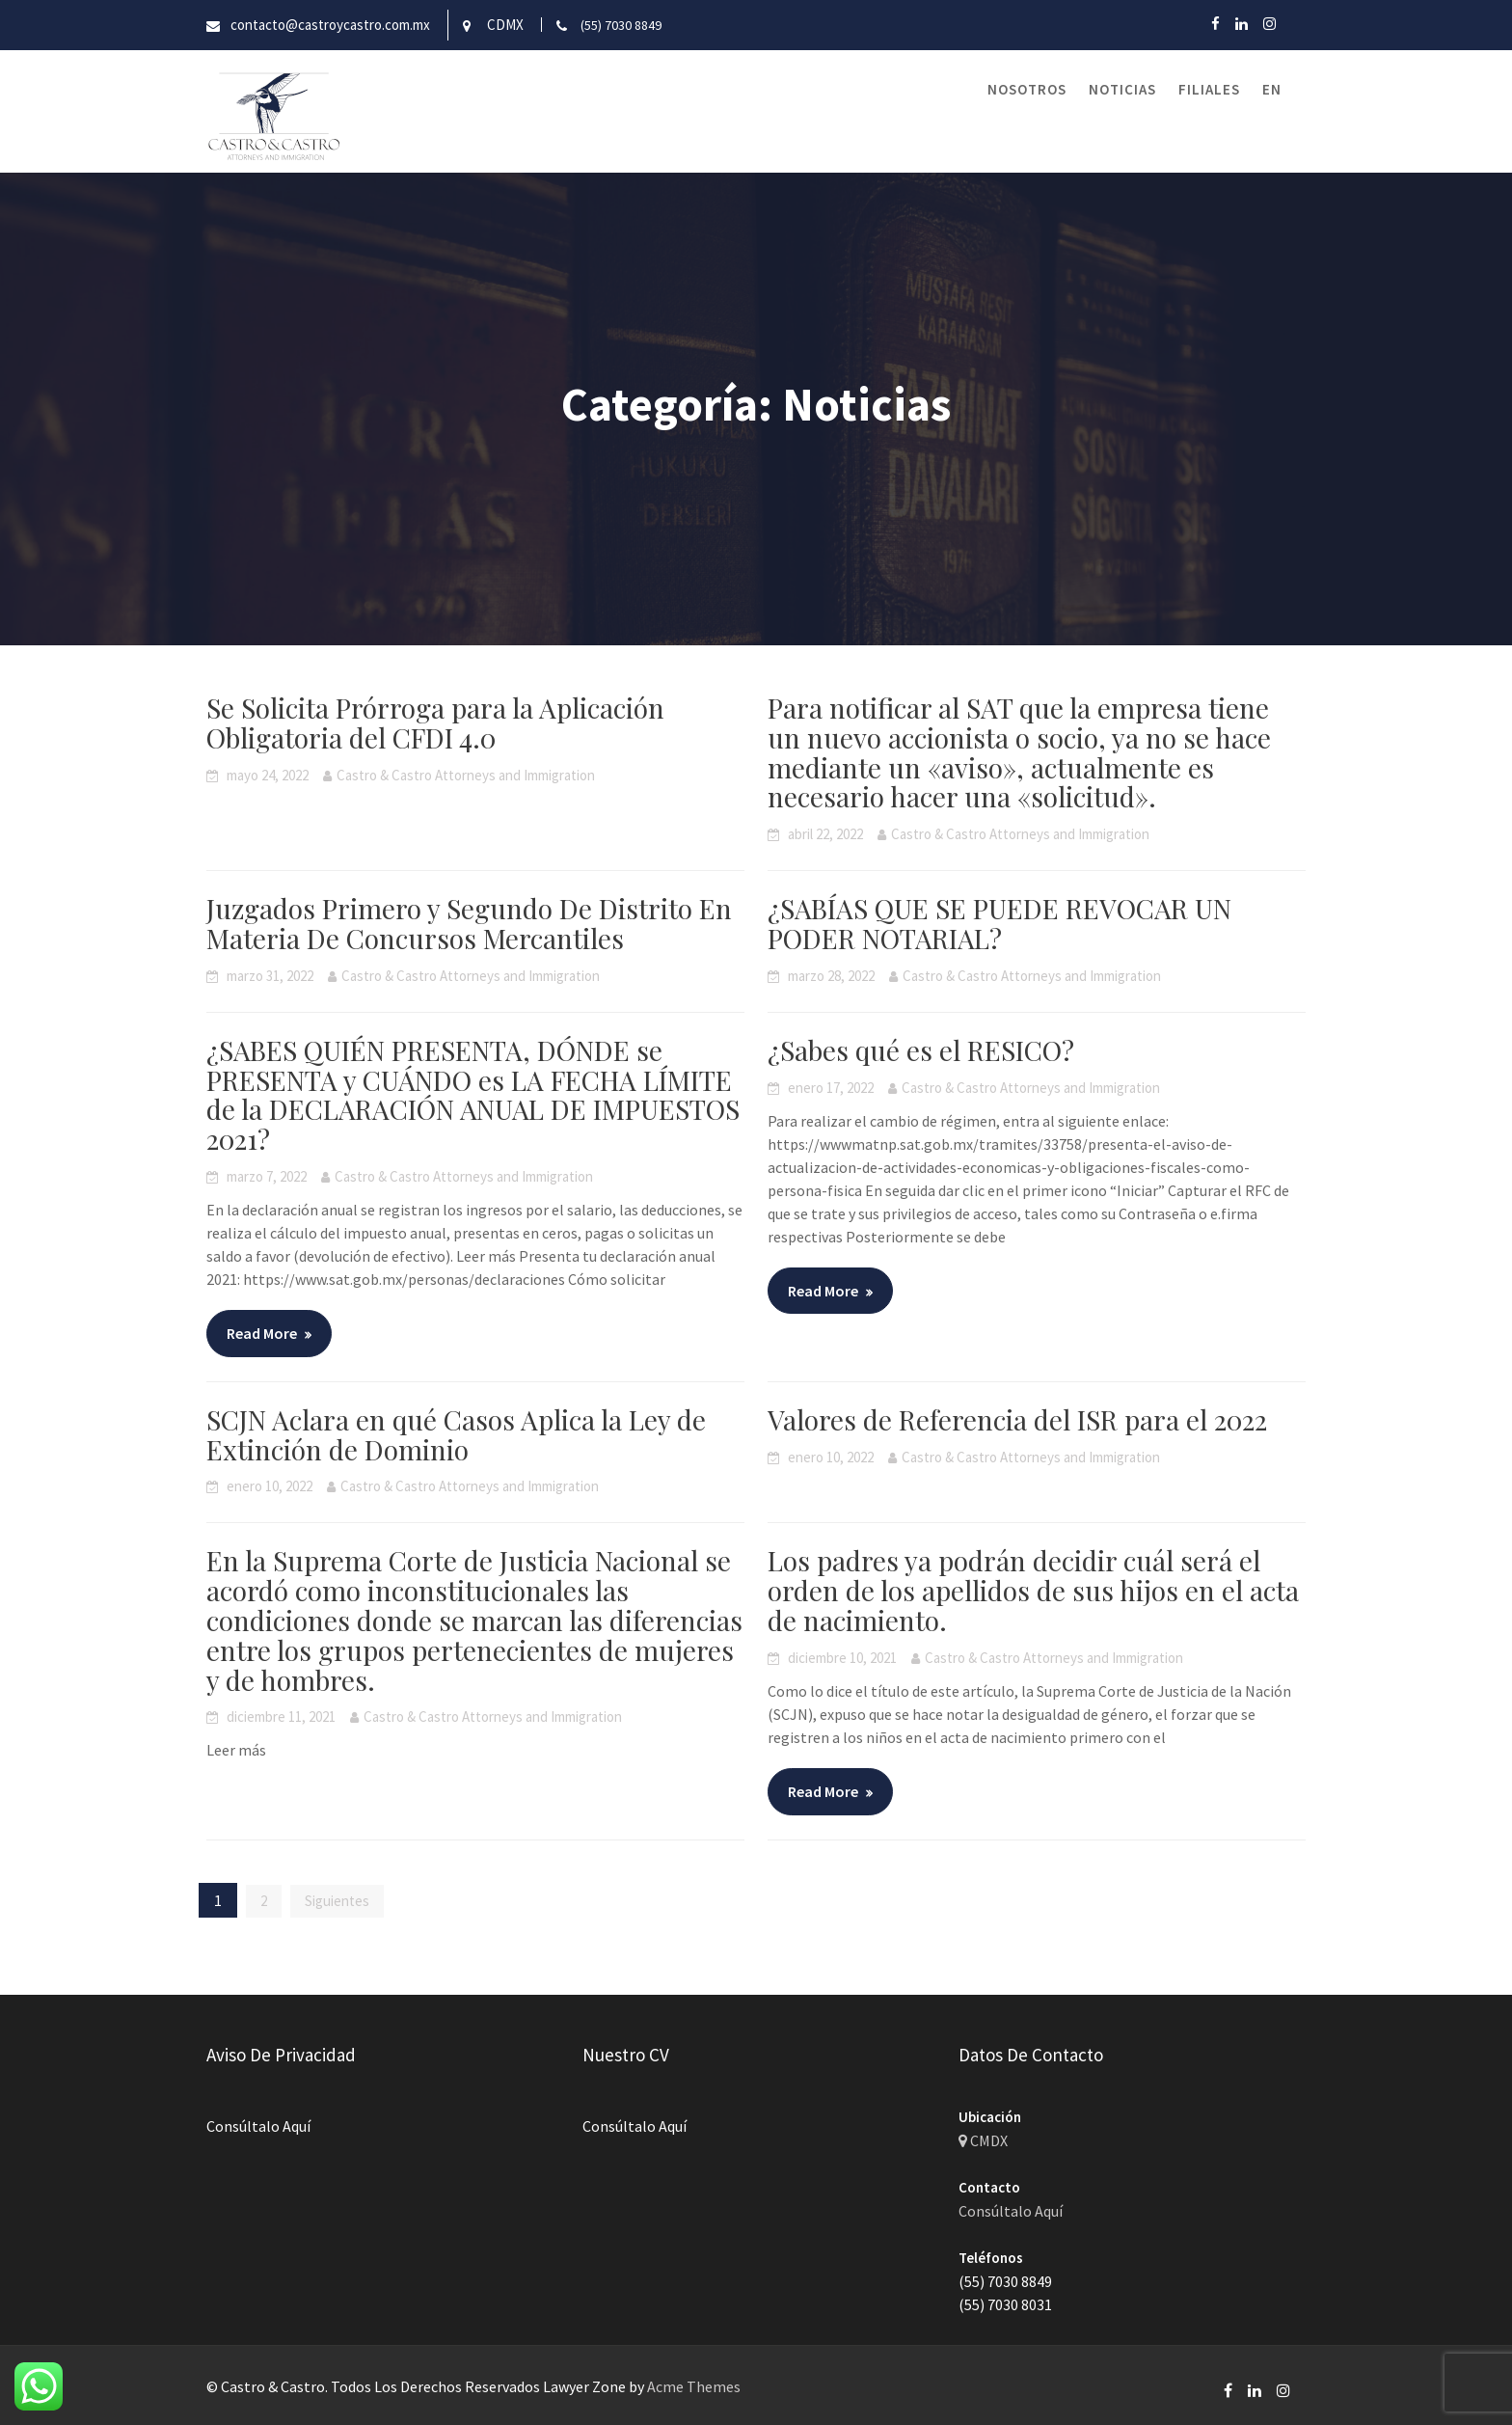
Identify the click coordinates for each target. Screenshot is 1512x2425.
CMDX (985, 2140)
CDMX (505, 24)
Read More (262, 1333)
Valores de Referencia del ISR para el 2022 (1017, 1419)
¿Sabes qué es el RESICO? (921, 1050)
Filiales (1209, 89)
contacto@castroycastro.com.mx (330, 24)
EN (1272, 89)
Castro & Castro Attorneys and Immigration (466, 775)
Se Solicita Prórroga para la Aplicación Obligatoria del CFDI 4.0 (435, 722)
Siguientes (337, 1901)
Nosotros (1026, 89)
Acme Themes (694, 2386)
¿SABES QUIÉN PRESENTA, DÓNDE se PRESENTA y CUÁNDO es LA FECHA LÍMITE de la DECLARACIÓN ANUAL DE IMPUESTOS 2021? (473, 1094)
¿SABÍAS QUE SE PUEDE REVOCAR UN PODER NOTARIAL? (999, 923)
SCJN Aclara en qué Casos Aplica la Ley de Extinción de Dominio (456, 1434)
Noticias (1122, 89)
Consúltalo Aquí (260, 2125)
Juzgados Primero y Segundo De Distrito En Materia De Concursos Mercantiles (469, 923)
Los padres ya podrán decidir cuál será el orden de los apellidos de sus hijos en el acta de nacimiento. (1033, 1590)
